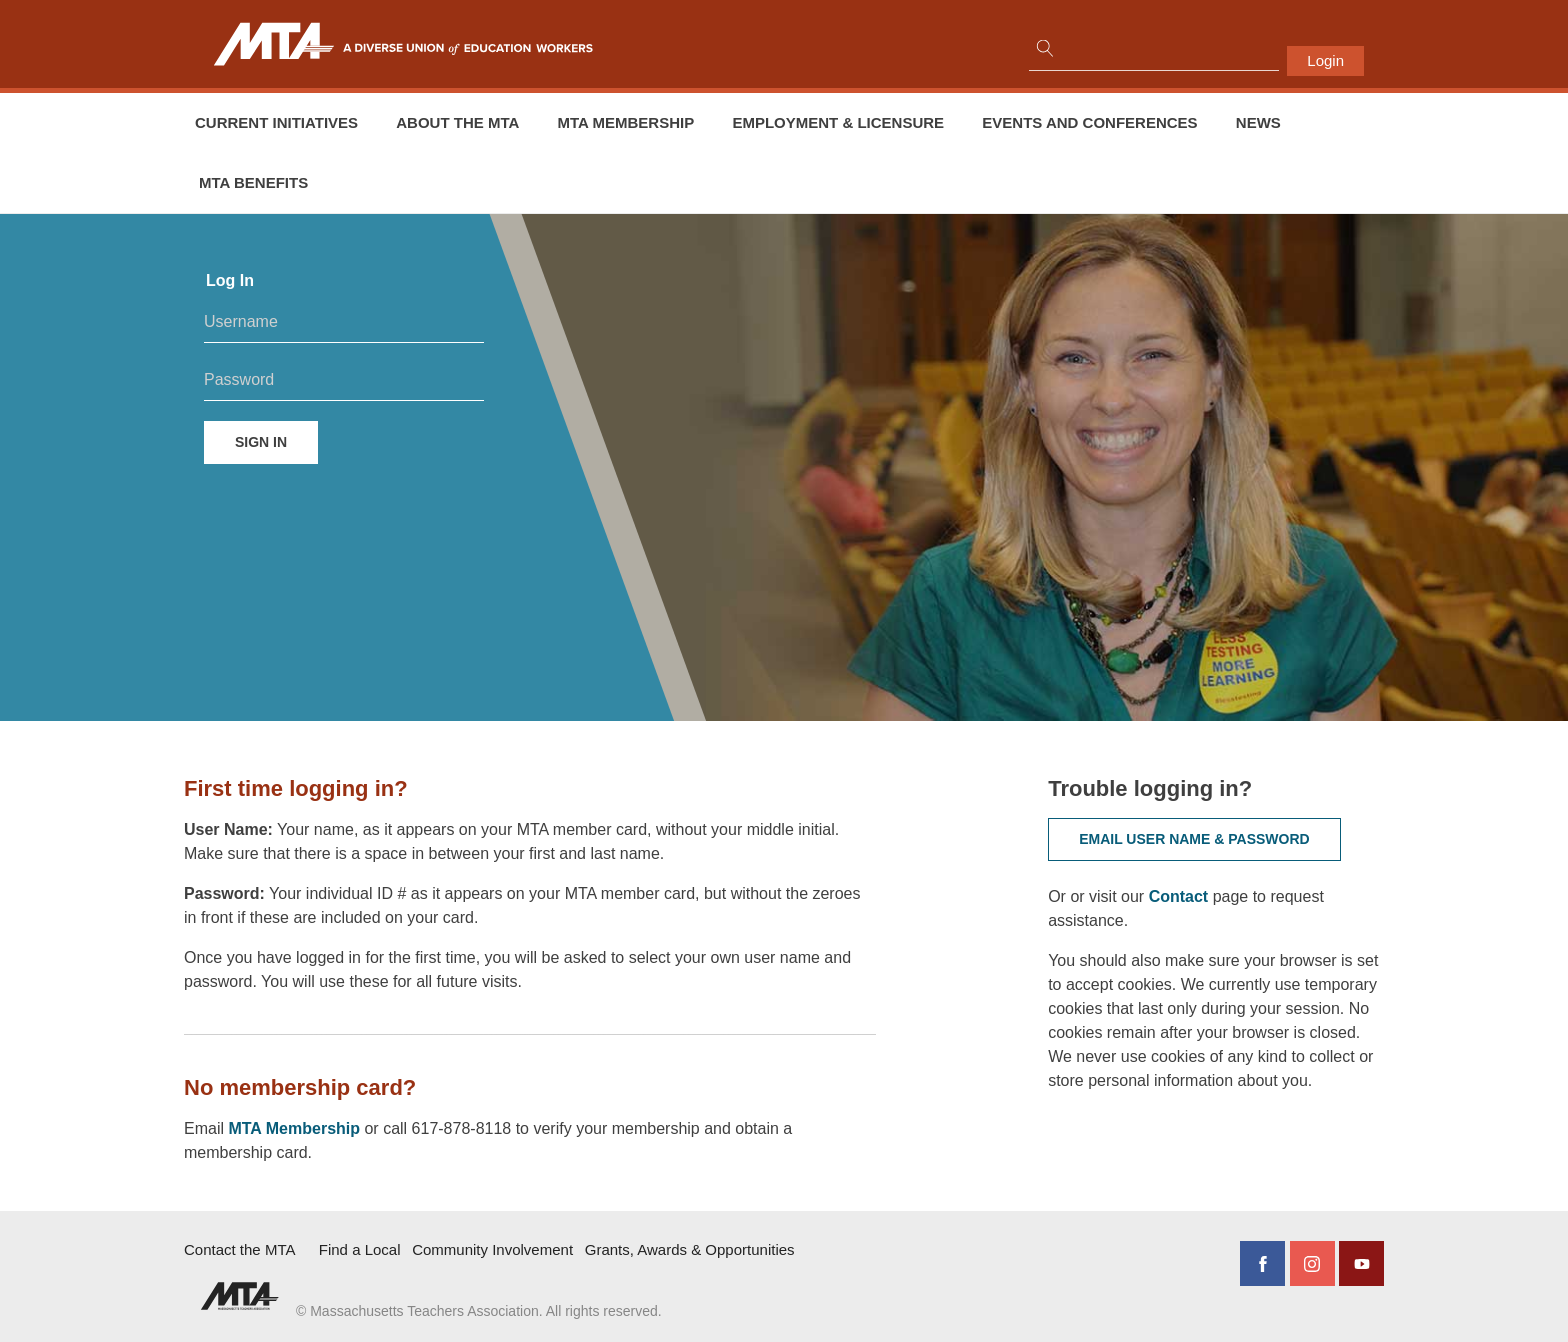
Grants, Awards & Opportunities (690, 1249)
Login (1325, 60)
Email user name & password (1194, 839)
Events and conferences (1089, 122)
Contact (1181, 896)
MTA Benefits (253, 182)
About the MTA (457, 122)
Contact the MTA (239, 1249)
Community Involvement (492, 1249)
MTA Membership (626, 122)
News (1258, 122)
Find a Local (360, 1249)
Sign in (261, 442)
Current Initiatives (276, 122)
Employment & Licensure (838, 122)
